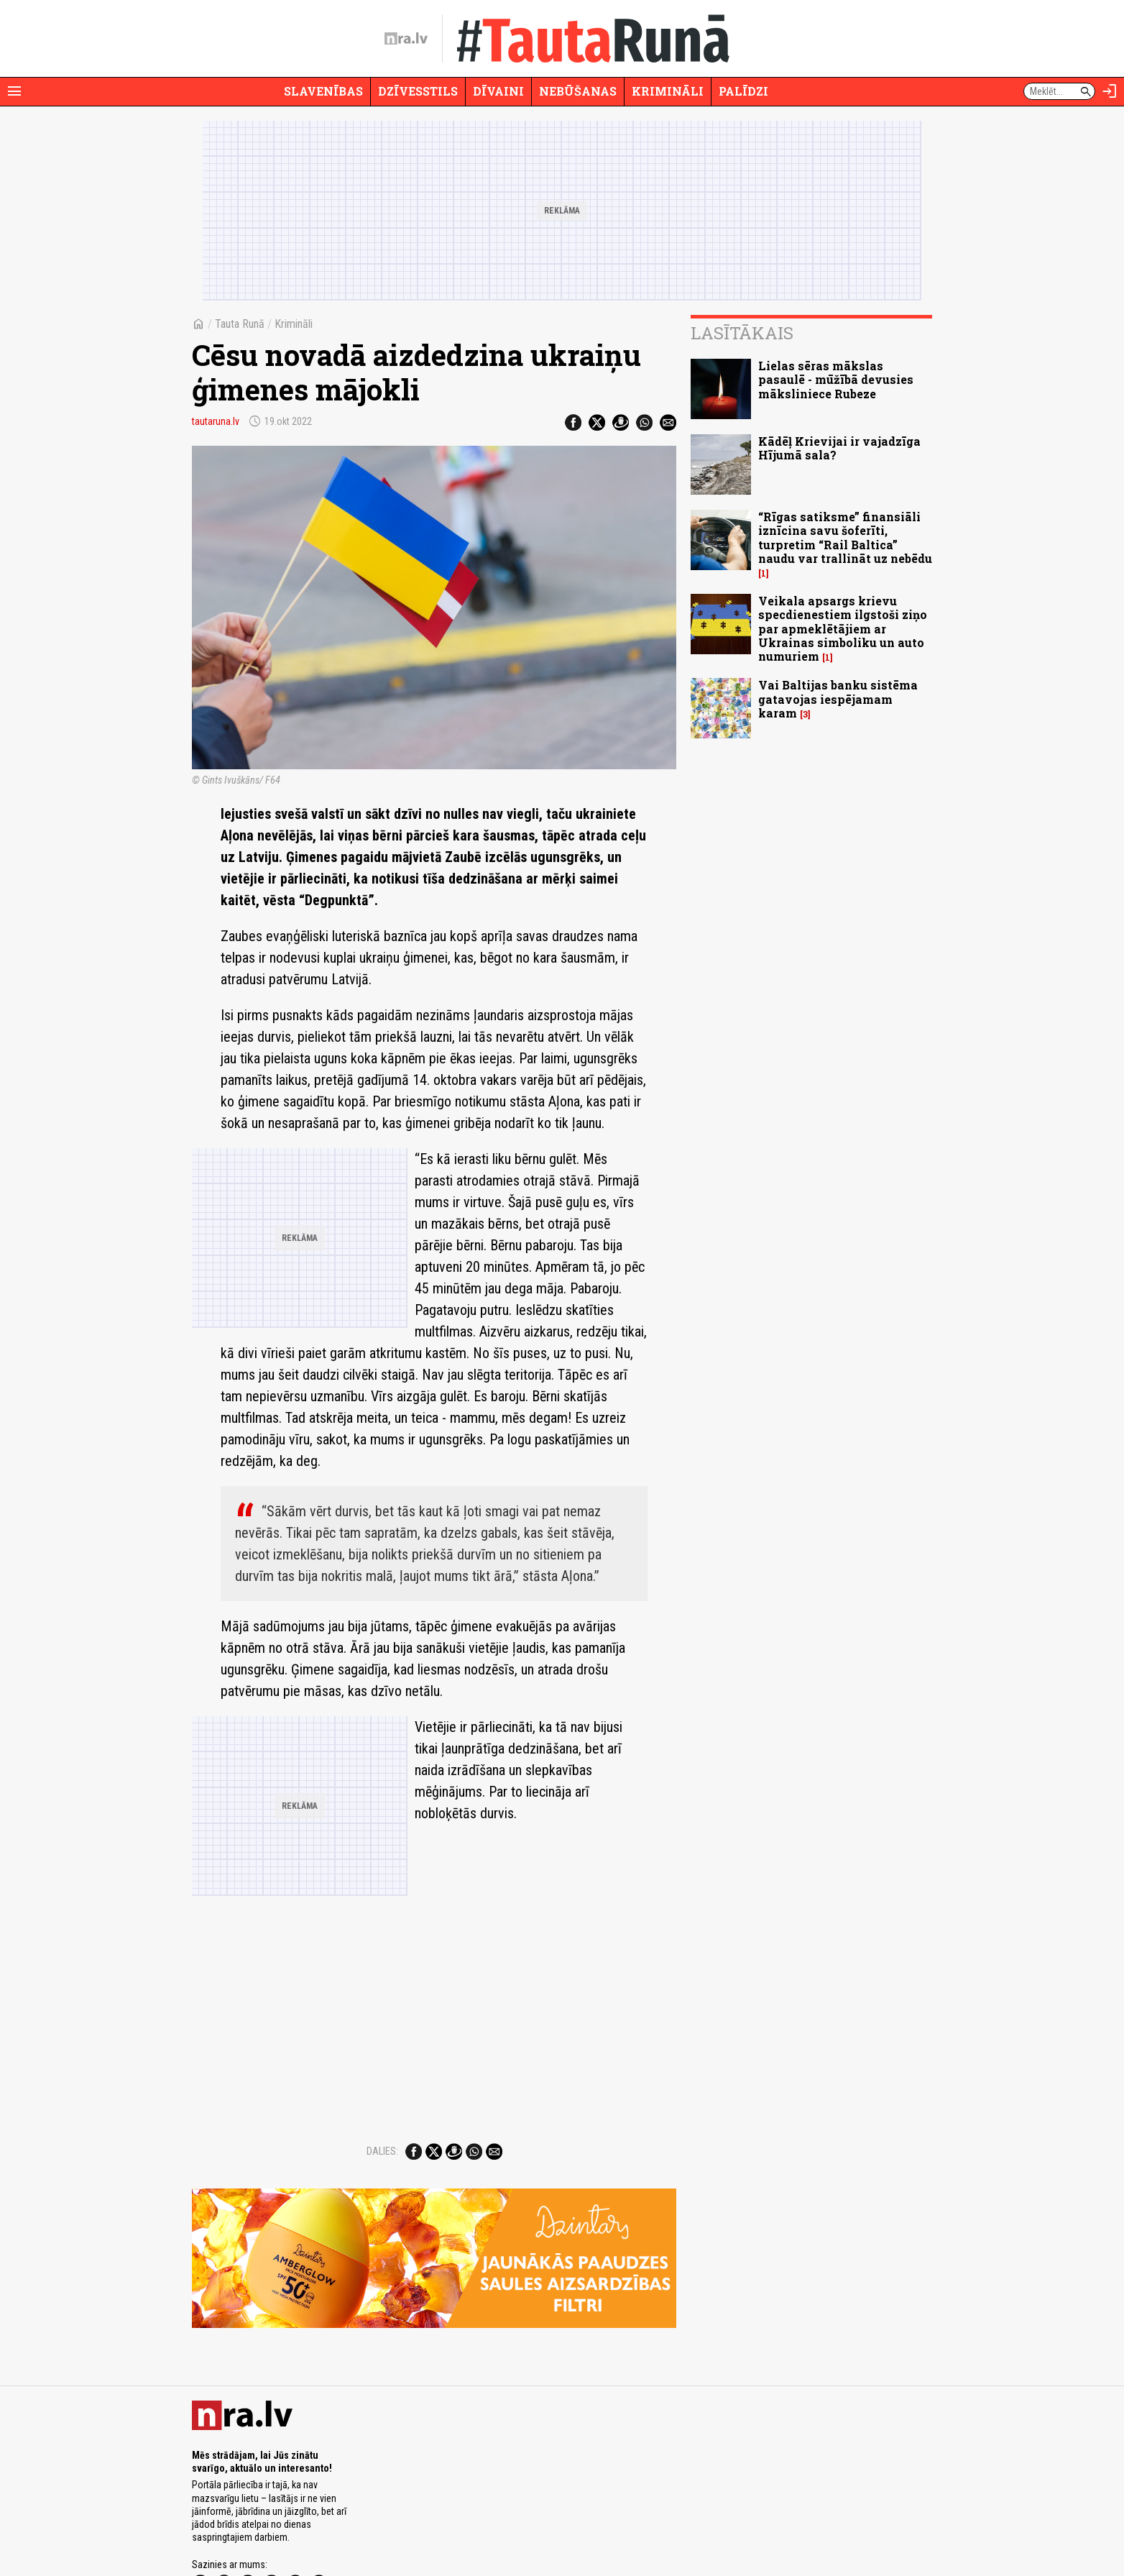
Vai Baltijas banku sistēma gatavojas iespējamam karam (838, 698)
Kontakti (621, 2524)
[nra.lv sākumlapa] (406, 38)
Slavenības (323, 90)
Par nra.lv (208, 2524)
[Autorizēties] (1109, 91)
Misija (280, 2524)
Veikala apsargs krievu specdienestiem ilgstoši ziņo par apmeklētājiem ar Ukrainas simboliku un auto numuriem (842, 628)
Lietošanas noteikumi (405, 2524)
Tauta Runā (239, 324)
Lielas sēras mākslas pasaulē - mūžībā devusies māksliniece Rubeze (835, 379)
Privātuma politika (329, 2524)
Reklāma (247, 2524)
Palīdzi (743, 90)
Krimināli (668, 90)
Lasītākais (742, 332)
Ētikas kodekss (530, 2524)
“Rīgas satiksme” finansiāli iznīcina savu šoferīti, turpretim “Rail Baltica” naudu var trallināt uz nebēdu (845, 537)
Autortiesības (473, 2524)
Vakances (582, 2524)
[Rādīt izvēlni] (14, 91)
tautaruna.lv (215, 421)
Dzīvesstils (418, 90)
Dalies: (382, 2050)
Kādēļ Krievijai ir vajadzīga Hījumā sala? (839, 448)
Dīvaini (498, 90)
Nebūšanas (578, 90)
